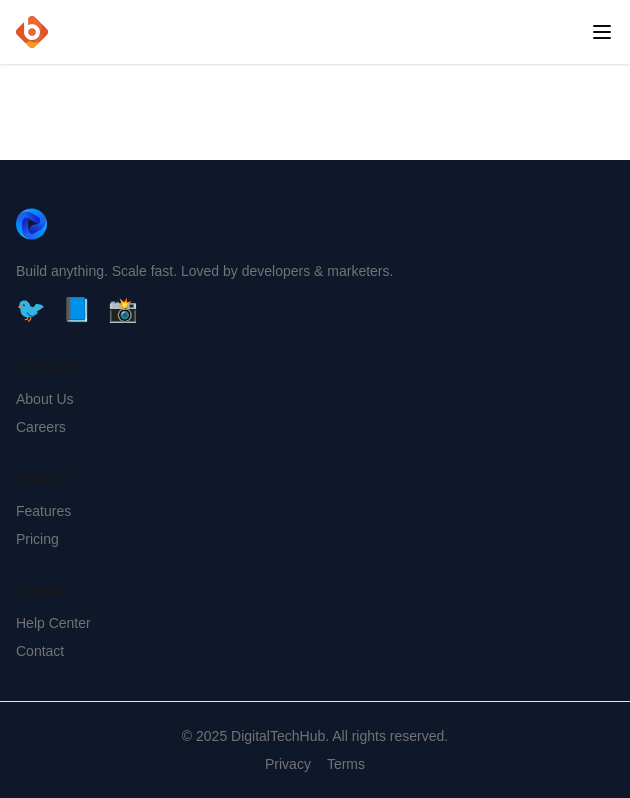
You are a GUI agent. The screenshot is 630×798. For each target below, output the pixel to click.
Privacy (288, 764)
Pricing (37, 539)
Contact (40, 651)
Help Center (53, 623)
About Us (45, 399)
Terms (346, 764)
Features (43, 511)
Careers (41, 427)
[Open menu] (602, 32)
